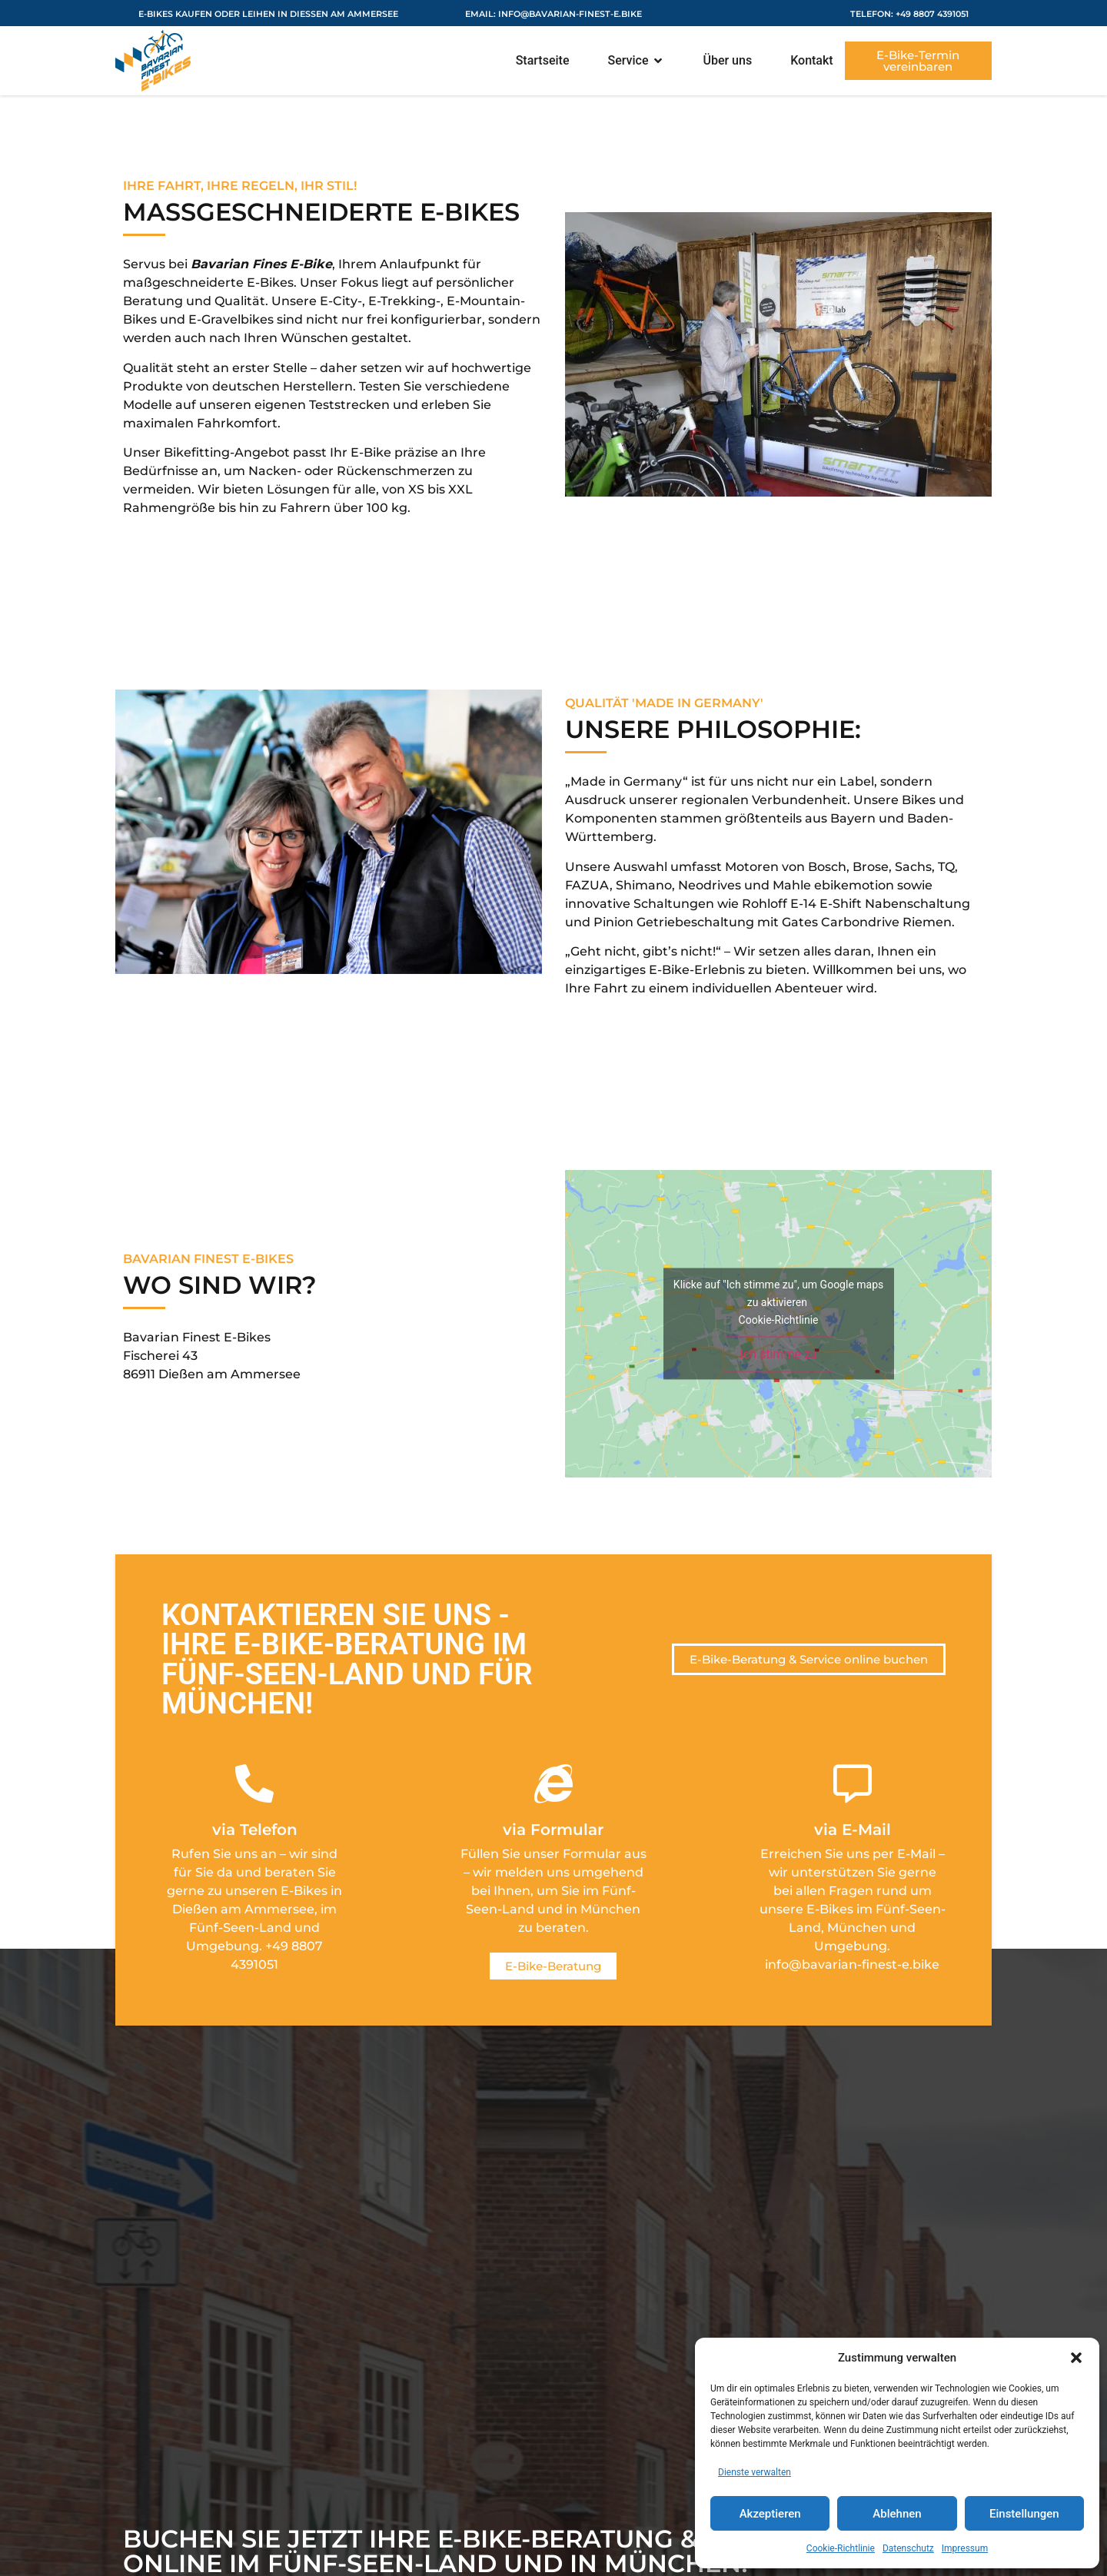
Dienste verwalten (754, 2472)
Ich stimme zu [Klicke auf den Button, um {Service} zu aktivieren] (778, 1354)
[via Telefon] (254, 1783)
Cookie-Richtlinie (840, 2548)
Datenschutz (908, 2548)
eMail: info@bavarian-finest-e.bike (553, 13)
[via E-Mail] (852, 1783)
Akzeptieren (770, 2514)
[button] (1076, 2357)
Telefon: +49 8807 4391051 (909, 13)
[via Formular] (553, 1783)
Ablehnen (897, 2514)
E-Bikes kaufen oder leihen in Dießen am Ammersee (268, 13)
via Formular (553, 1829)
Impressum (965, 2548)
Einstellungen (1024, 2514)
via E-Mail (852, 1829)
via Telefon (255, 1829)
